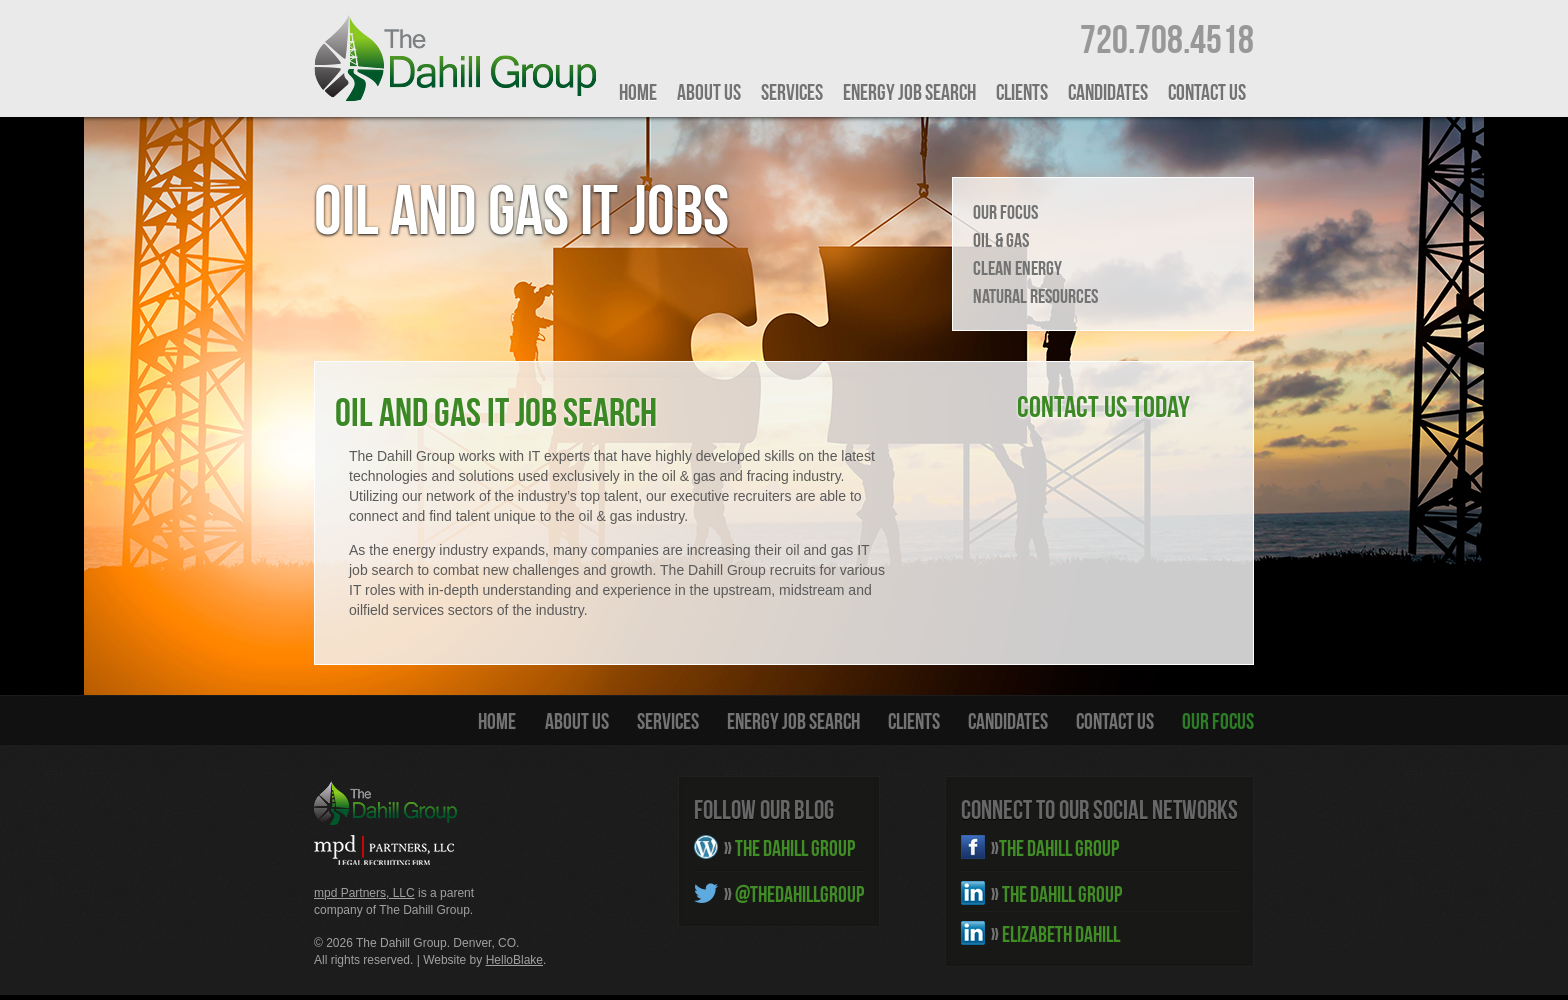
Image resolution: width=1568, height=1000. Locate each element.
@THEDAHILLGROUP (794, 894)
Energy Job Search (909, 92)
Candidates (1108, 92)
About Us (709, 92)
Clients (1022, 92)
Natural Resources (1035, 296)
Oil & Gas (1001, 240)
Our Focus (1005, 212)
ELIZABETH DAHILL (1055, 934)
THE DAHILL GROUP (789, 848)
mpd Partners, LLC (364, 893)
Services (792, 92)
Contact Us (1207, 92)
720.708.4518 (1167, 39)
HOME (638, 92)
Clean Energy (1017, 268)
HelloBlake (514, 960)
